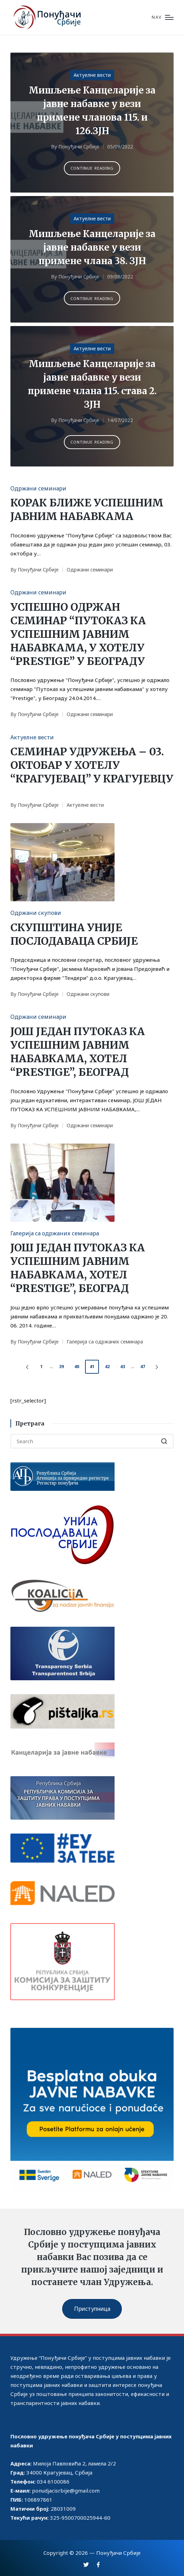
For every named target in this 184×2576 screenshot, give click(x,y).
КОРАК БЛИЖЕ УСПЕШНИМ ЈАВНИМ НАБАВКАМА (87, 509)
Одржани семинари (38, 488)
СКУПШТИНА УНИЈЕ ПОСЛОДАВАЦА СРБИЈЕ (74, 934)
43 (122, 1367)
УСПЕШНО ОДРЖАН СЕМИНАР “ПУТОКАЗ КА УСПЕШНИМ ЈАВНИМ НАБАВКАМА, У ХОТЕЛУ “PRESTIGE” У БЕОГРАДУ (78, 634)
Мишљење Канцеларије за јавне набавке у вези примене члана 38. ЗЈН (92, 247)
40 (76, 1367)
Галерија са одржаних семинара (54, 1233)
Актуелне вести (92, 75)
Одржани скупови (35, 913)
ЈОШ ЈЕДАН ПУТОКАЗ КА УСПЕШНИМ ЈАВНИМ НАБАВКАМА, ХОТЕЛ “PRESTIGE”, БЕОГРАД (77, 1052)
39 (61, 1367)
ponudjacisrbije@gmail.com (66, 2490)
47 (142, 1367)
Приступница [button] (92, 2309)
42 (107, 1367)
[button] (92, 168)
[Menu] (163, 17)
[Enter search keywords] (92, 1441)
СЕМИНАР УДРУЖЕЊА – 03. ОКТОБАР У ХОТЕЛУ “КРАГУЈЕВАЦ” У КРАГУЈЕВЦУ (91, 765)
